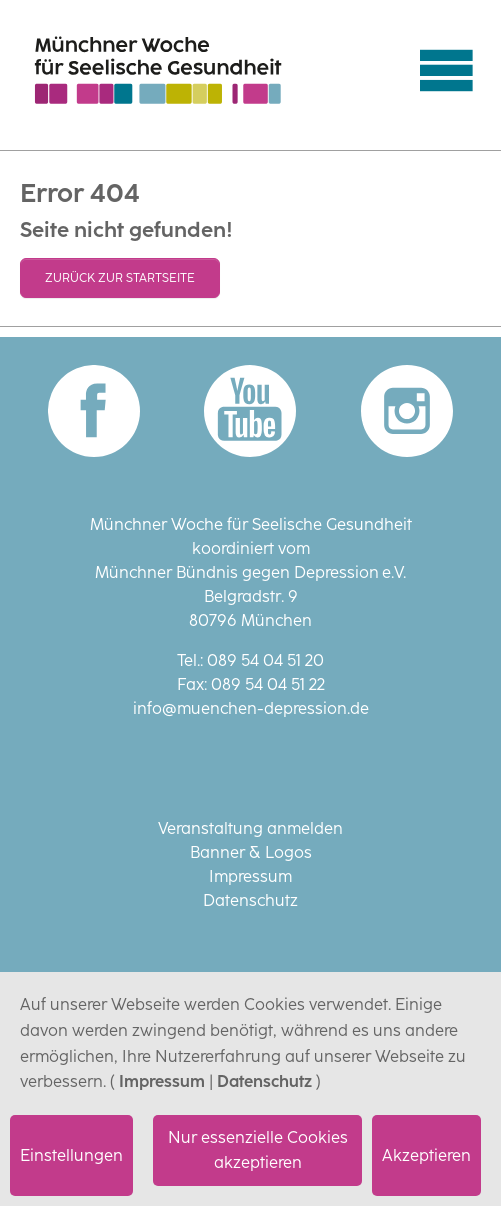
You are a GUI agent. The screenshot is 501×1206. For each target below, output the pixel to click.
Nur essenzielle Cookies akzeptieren (258, 1150)
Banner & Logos (251, 852)
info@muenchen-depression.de (251, 708)
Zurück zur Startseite (120, 278)
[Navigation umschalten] (446, 70)
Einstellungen (71, 1155)
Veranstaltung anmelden (250, 828)
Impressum (162, 1081)
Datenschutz (264, 1081)
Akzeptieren (426, 1155)
